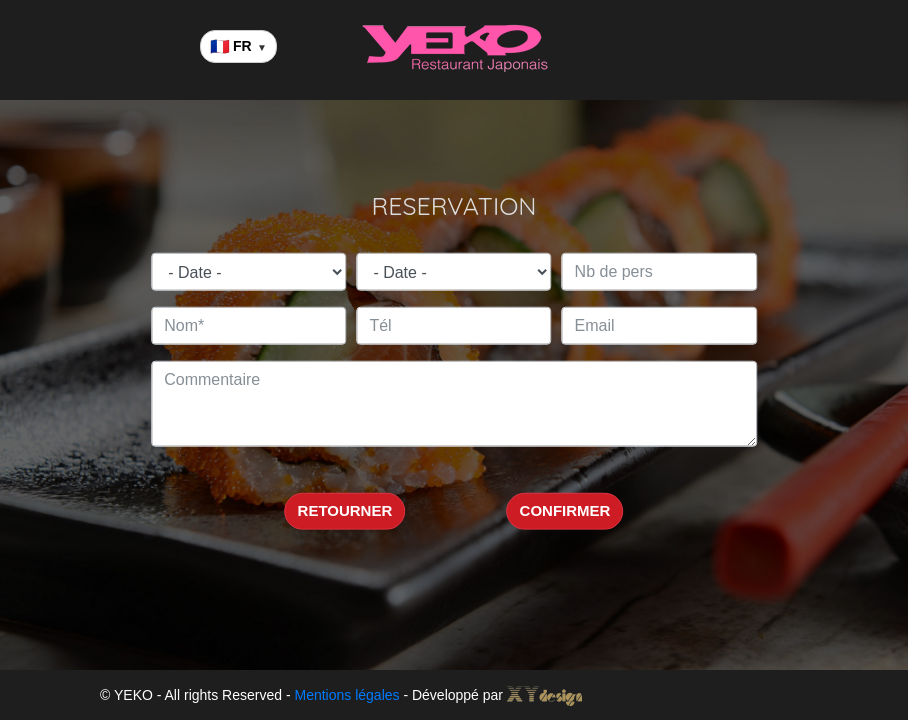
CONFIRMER (565, 510)
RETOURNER (345, 510)
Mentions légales (346, 695)
